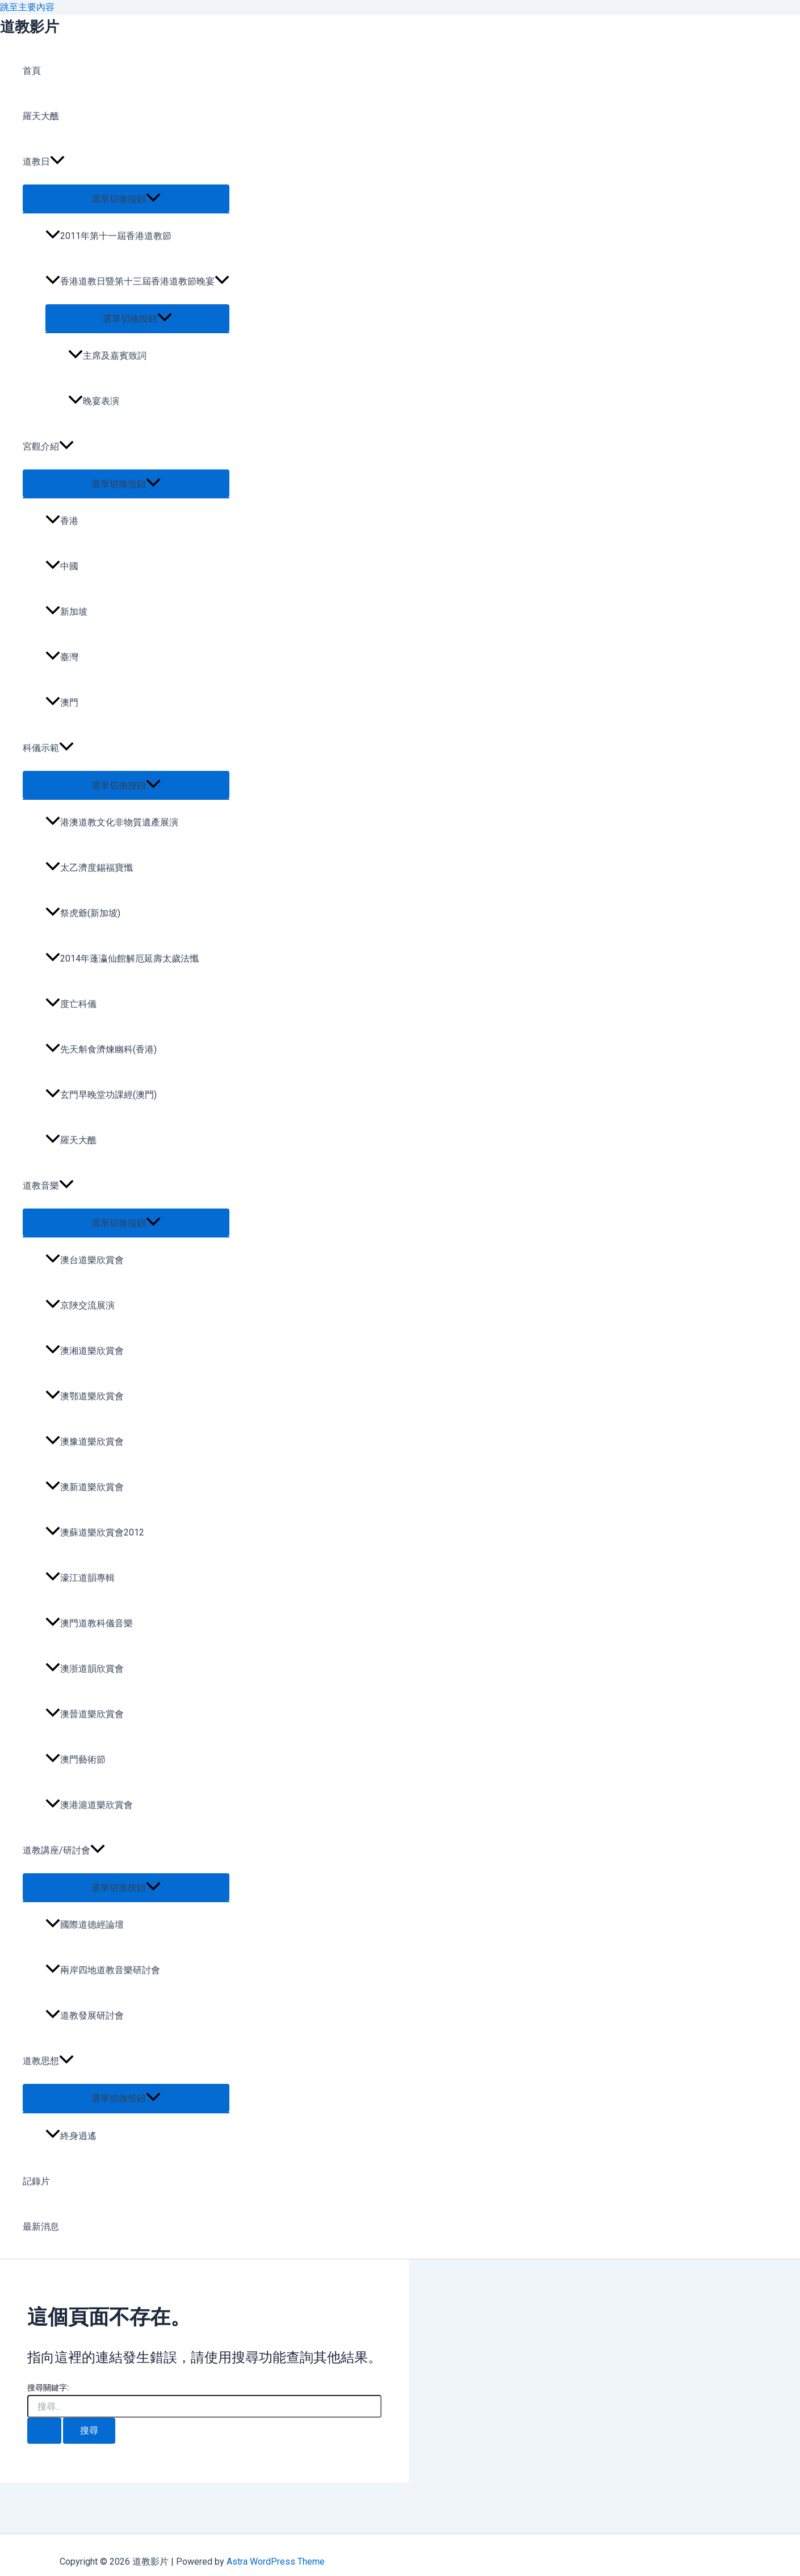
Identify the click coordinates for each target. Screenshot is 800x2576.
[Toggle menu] (126, 198)
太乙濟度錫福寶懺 (89, 867)
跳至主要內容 (27, 7)
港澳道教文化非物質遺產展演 (111, 822)
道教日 (44, 161)
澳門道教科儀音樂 (89, 1623)
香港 (61, 520)
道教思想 (48, 2061)
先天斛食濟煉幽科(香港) (101, 1049)
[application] (57, 161)
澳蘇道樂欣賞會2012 (94, 1532)
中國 (61, 566)
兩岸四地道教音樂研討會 (102, 1970)
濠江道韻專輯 (80, 1577)
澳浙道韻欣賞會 (84, 1668)
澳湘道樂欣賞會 (84, 1350)
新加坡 (66, 611)
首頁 (32, 70)
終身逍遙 (71, 2135)
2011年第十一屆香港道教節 (108, 235)
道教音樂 (48, 1186)
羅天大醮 (41, 116)
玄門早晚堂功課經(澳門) (101, 1094)
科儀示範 (48, 748)
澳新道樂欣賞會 (84, 1487)
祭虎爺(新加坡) (82, 913)
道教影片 (29, 26)
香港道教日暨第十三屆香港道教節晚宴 (137, 281)
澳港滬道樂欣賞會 (89, 1804)
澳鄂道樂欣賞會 (84, 1396)
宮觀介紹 (48, 446)
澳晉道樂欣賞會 (84, 1714)
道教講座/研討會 (64, 1850)
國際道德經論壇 (84, 1924)
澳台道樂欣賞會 (84, 1260)
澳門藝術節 (75, 1759)
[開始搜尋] (44, 2431)
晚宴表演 (93, 401)
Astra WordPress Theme (276, 2561)
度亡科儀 (71, 1003)
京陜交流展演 (80, 1305)
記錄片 (36, 2181)
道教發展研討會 (84, 2015)
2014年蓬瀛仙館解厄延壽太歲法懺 (122, 958)
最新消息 (41, 2226)
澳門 (61, 702)
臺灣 (61, 657)
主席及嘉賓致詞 (107, 355)
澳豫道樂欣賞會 (84, 1441)
